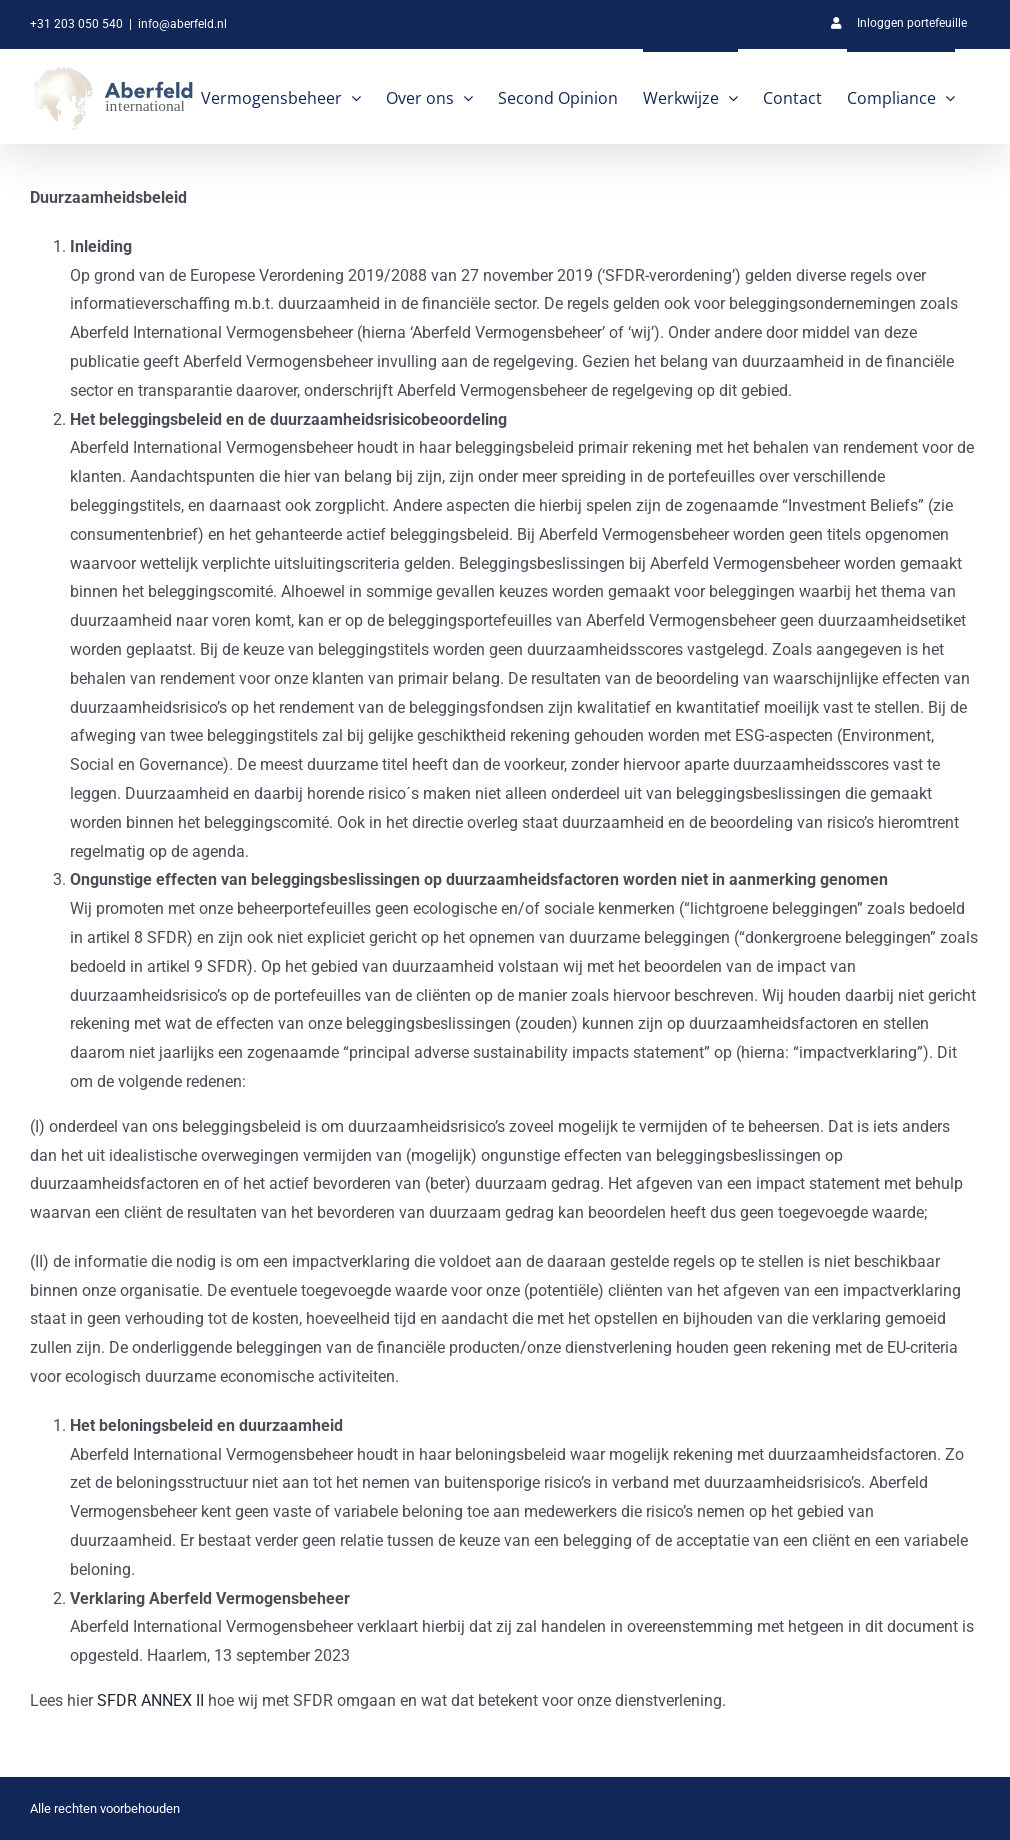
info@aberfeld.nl (182, 24)
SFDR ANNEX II (150, 1700)
